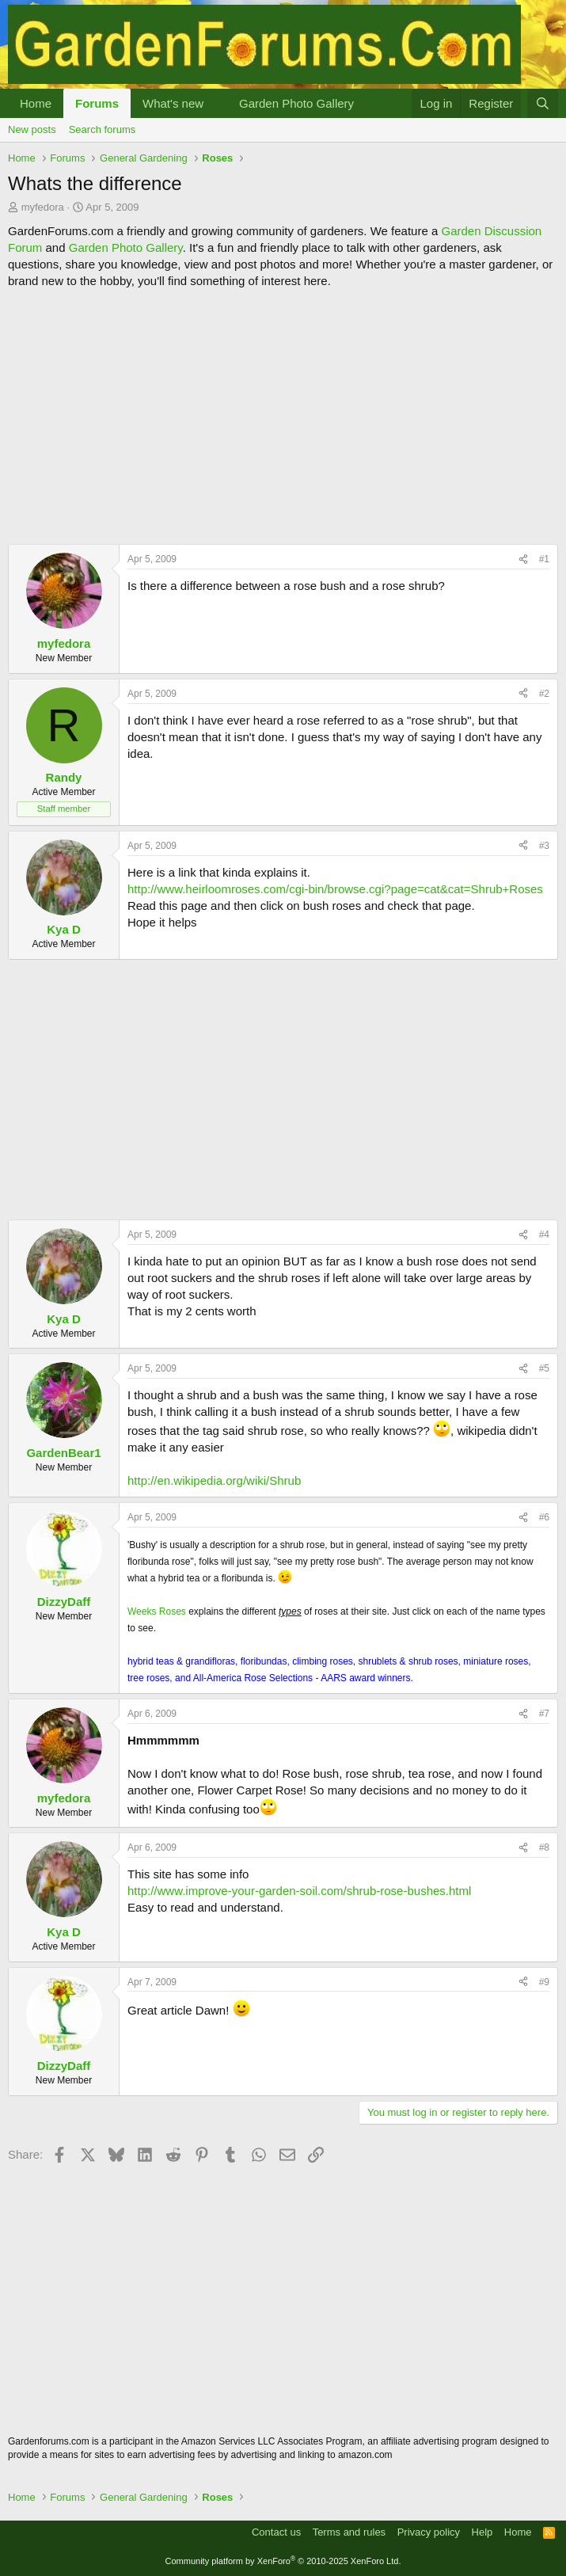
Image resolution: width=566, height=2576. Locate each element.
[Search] (542, 103)
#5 (544, 1368)
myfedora (42, 207)
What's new (172, 103)
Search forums (102, 129)
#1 (544, 559)
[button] (216, 103)
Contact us (276, 2532)
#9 (544, 1982)
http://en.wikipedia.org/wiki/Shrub (214, 1480)
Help (482, 2532)
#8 (544, 1847)
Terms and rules (349, 2532)
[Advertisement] (283, 416)
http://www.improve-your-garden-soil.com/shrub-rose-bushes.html (299, 1890)
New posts (32, 129)
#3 (544, 845)
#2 (544, 693)
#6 (544, 1517)
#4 (544, 1234)
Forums (97, 103)
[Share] (523, 559)
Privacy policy (428, 2532)
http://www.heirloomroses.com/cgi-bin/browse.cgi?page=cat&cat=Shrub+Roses (335, 889)
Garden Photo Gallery (296, 103)
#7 (544, 1713)
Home (35, 103)
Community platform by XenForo (283, 2561)
